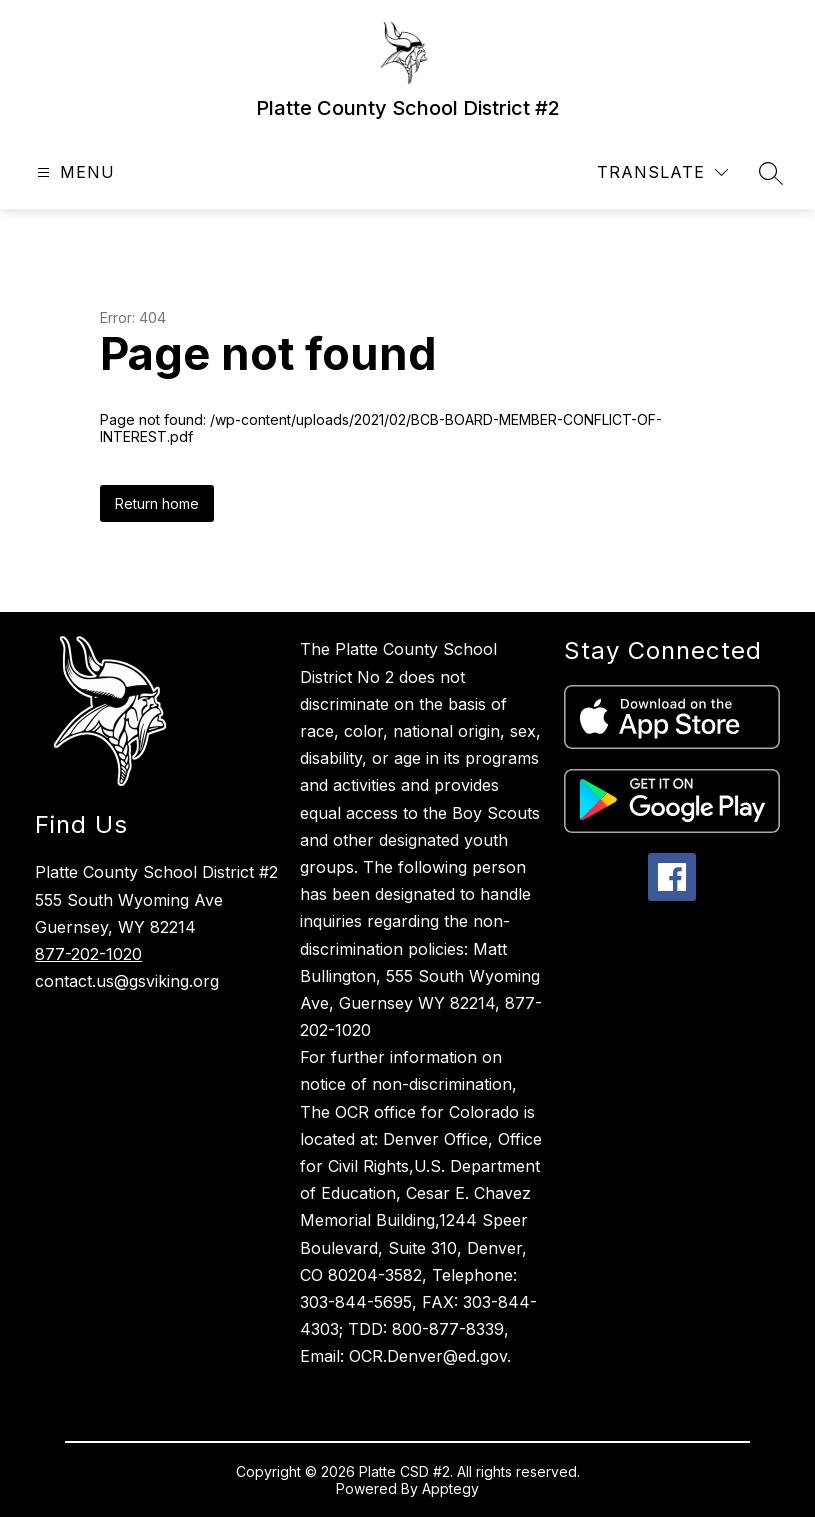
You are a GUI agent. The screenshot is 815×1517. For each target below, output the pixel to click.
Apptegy (450, 1488)
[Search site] (771, 173)
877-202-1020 (88, 954)
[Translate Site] (662, 172)
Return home (157, 503)
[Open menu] (73, 172)
